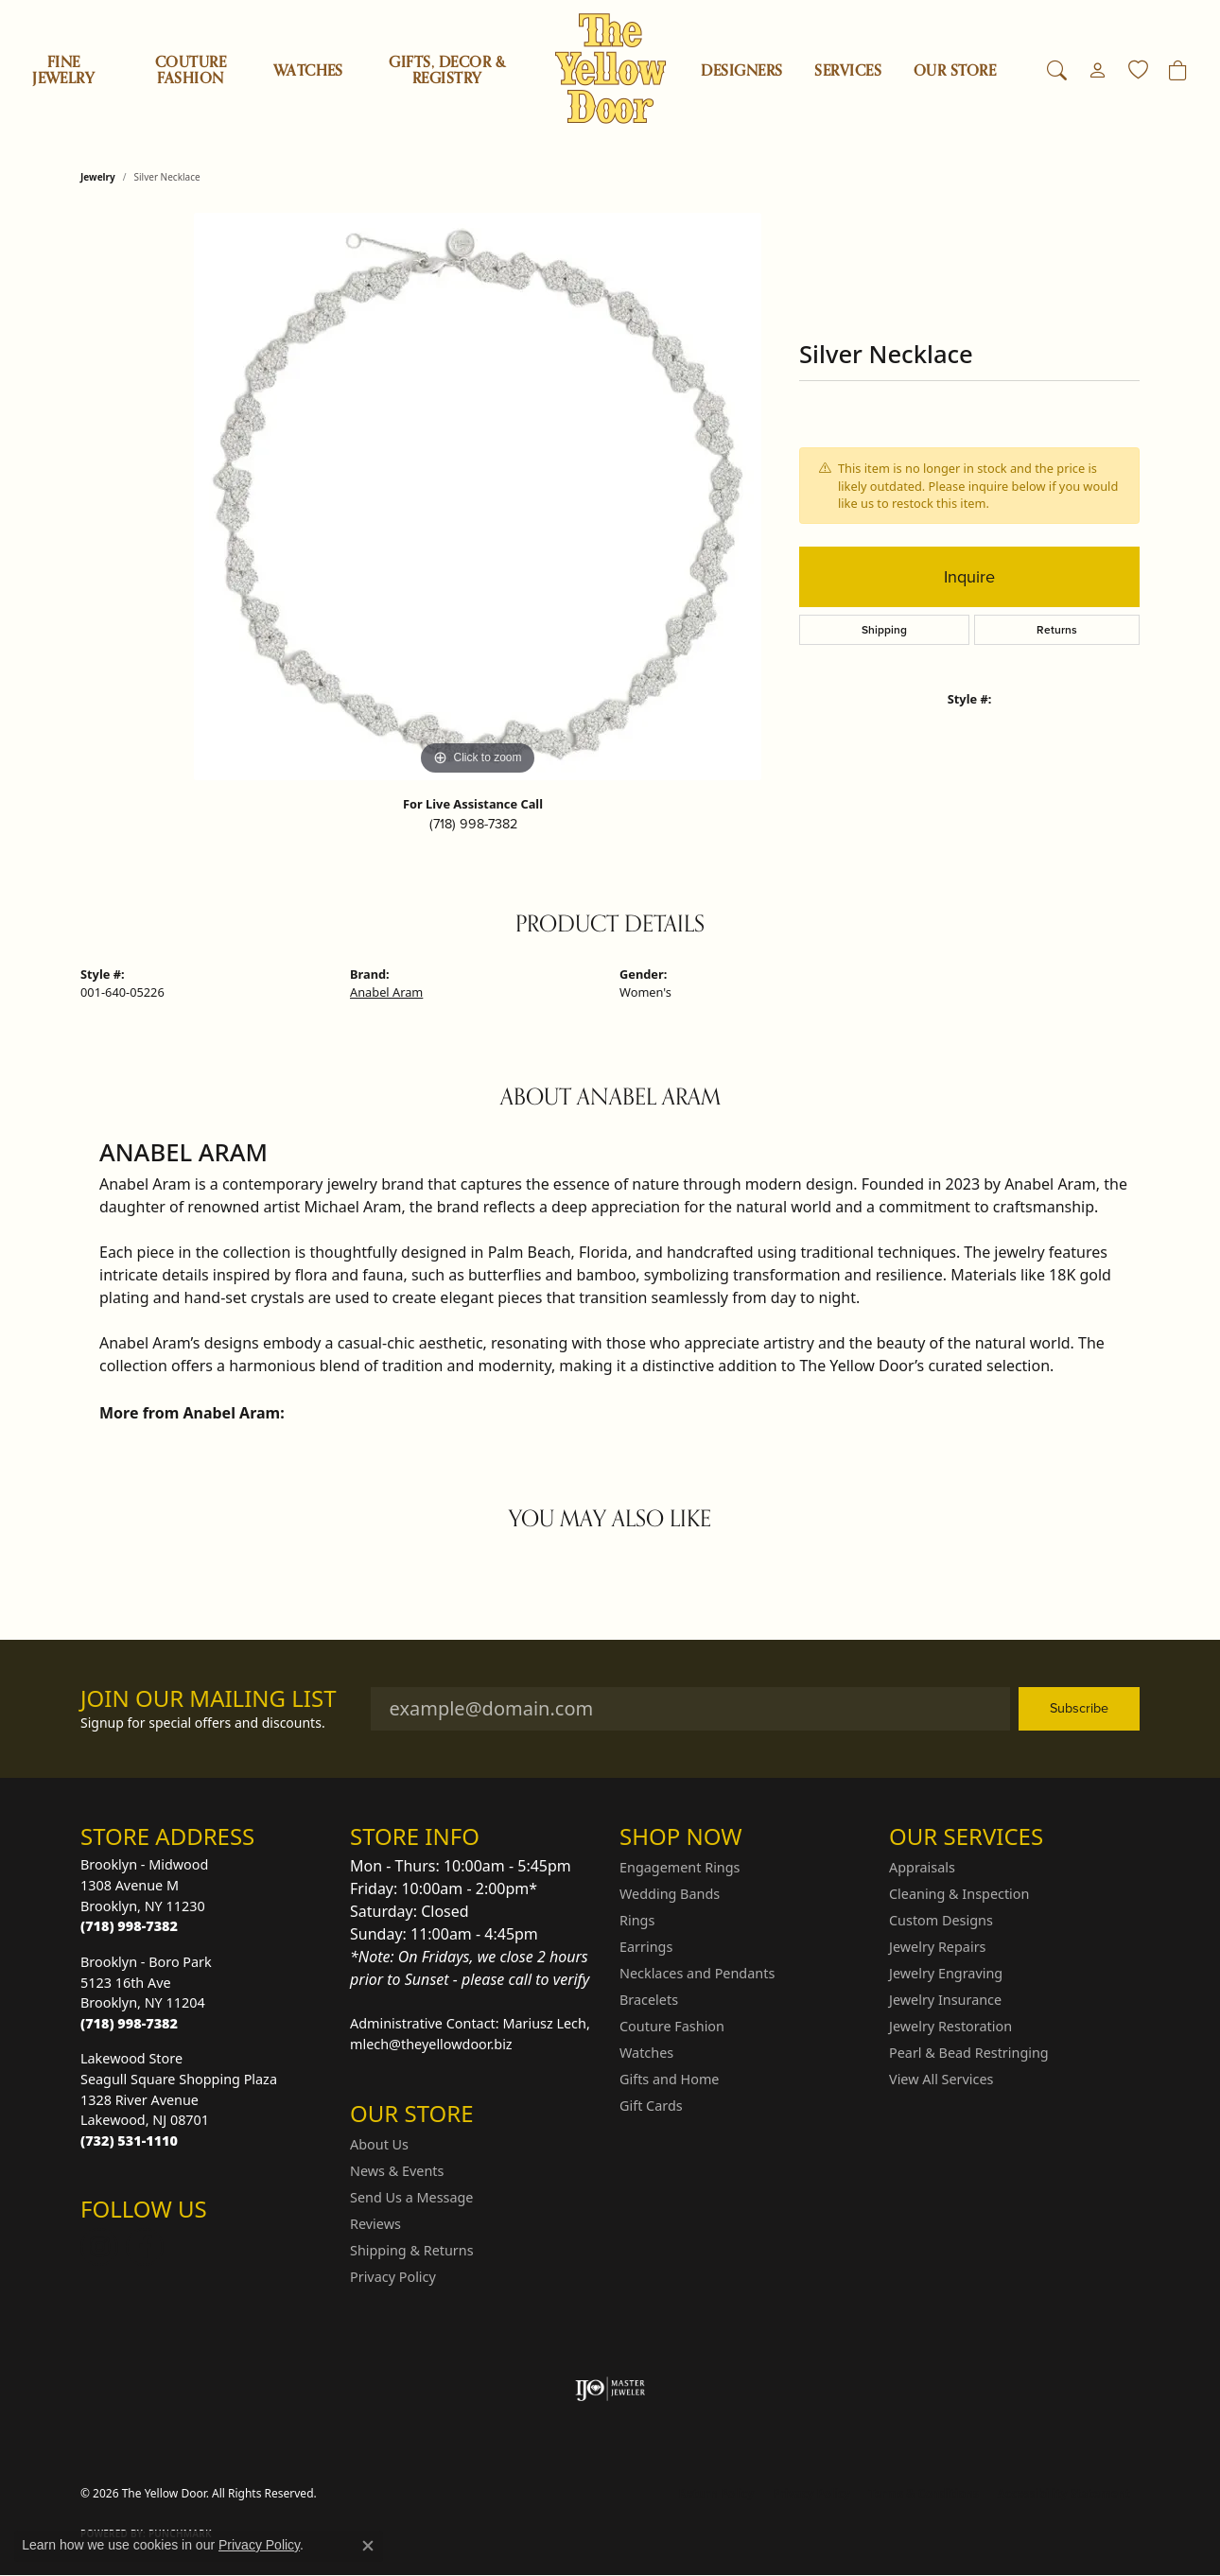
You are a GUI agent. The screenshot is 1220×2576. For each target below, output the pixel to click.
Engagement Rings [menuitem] (680, 1867)
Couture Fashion (190, 70)
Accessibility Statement (1064, 2493)
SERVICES (847, 71)
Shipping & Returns (412, 2250)
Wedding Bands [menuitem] (669, 1894)
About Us (379, 2144)
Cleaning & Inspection (959, 1894)
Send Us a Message (411, 2197)
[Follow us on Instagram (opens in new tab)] (99, 2247)
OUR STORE (955, 71)
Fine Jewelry (63, 70)
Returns (1057, 629)
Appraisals (922, 1867)
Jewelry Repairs (937, 1947)
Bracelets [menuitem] (648, 2000)
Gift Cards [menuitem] (651, 2106)
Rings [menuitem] (636, 1920)
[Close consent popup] (368, 2545)
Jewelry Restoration (950, 2026)
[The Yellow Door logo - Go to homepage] (610, 68)
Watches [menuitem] (646, 2053)
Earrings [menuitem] (645, 1947)
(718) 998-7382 (473, 823)
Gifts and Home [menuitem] (669, 2079)
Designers (741, 71)
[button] (1057, 71)
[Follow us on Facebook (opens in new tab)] (145, 2247)
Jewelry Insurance (945, 2000)
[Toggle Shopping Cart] (1178, 71)
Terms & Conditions (924, 2493)
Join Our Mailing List (208, 1699)
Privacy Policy (393, 2277)
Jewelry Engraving (945, 1973)
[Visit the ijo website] (610, 2388)
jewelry (97, 176)
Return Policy (717, 2493)
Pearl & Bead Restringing (969, 2053)
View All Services (941, 2079)
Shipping (884, 629)
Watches (308, 71)
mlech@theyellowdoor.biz (431, 2044)
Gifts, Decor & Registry (447, 70)
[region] (477, 496)
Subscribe (1079, 1707)
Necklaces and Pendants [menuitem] (697, 1973)
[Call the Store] (129, 1926)
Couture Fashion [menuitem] (671, 2026)
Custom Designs (941, 1920)
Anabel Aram (386, 992)
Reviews (375, 2224)
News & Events (397, 2171)
